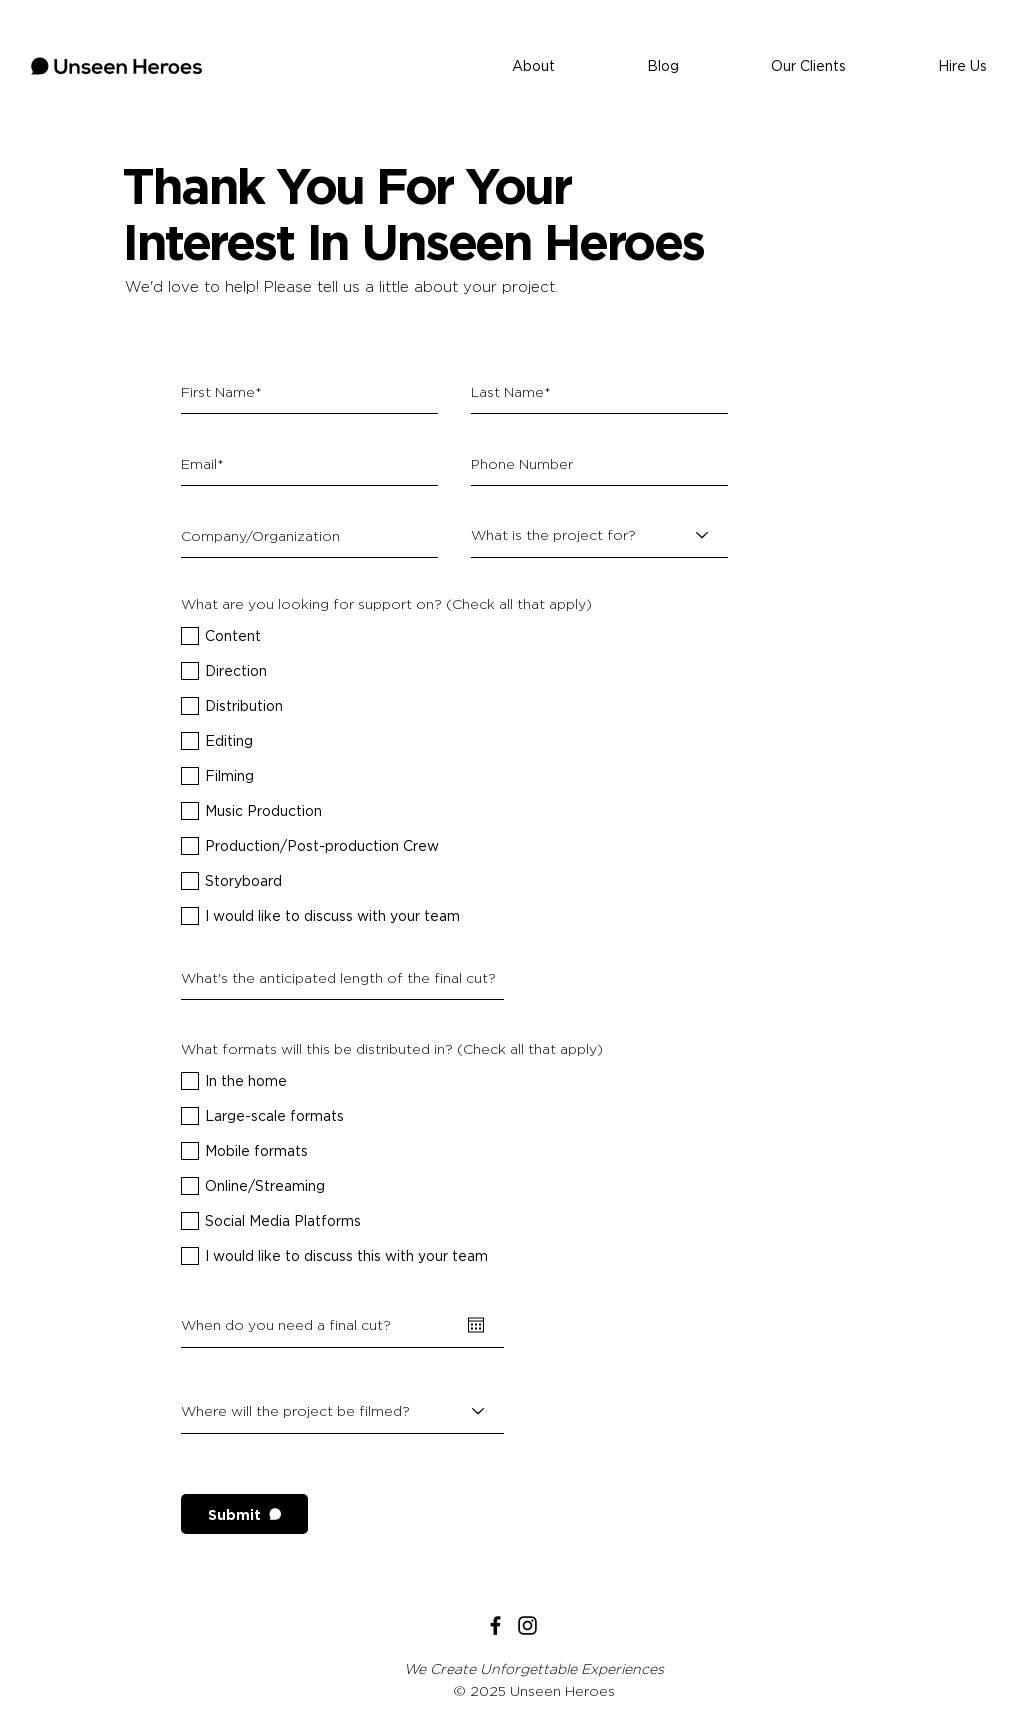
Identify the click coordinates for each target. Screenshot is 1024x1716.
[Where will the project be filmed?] (342, 1411)
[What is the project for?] (599, 535)
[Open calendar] (476, 1325)
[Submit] (244, 1514)
